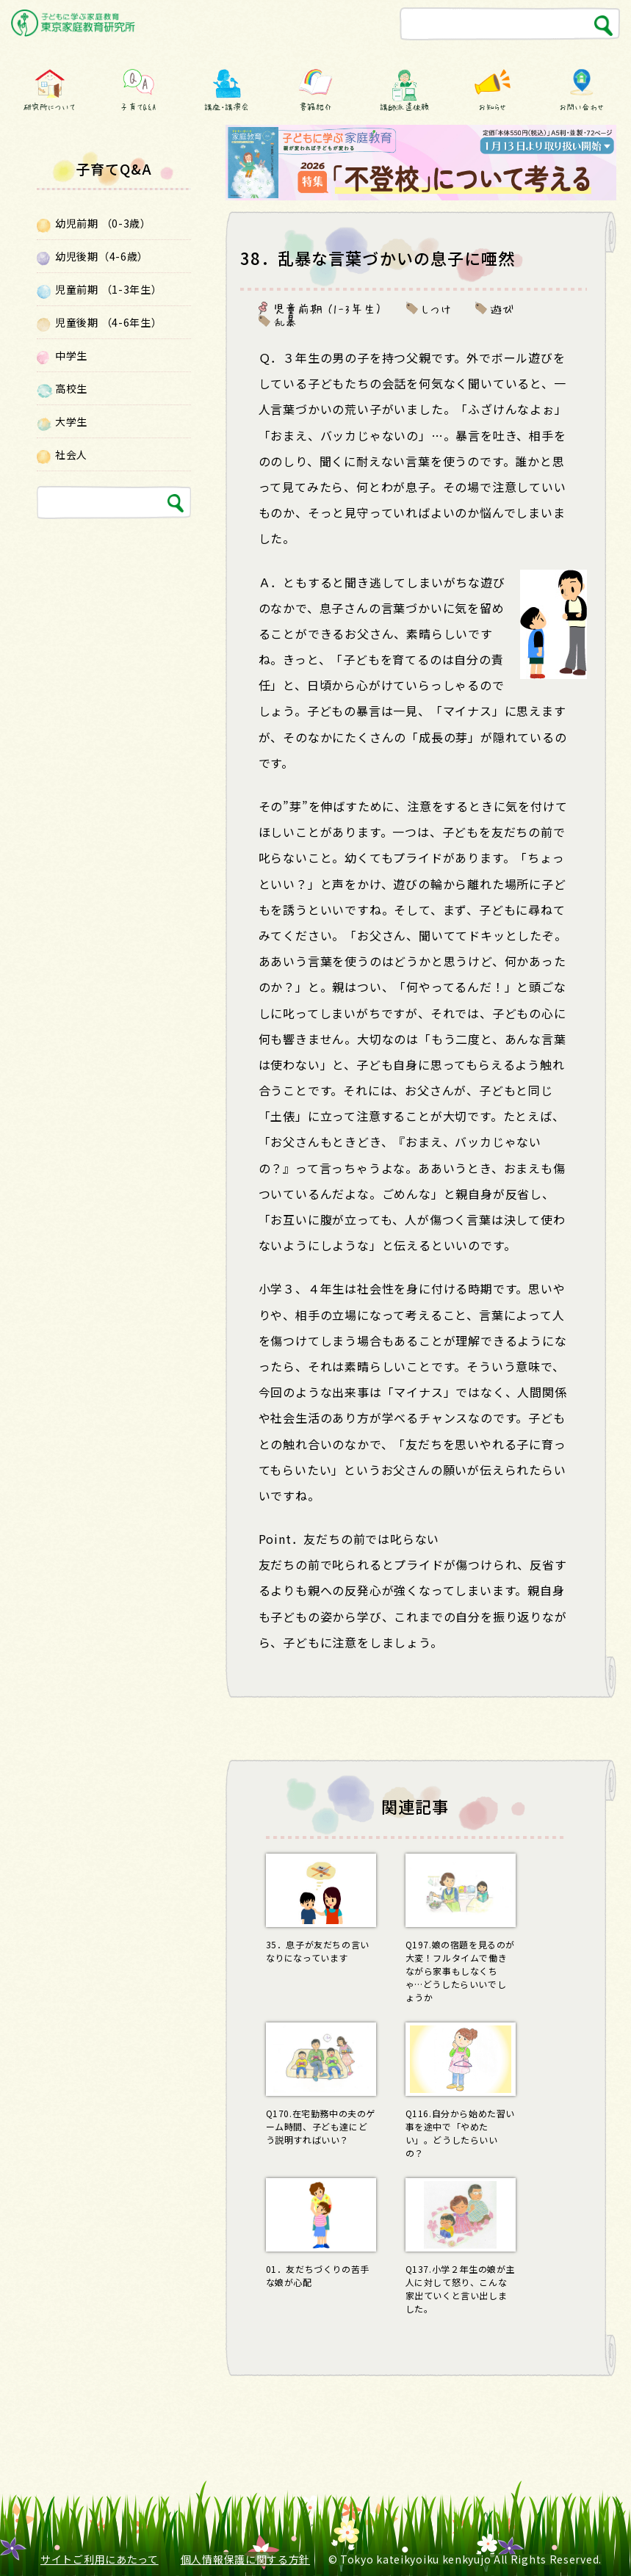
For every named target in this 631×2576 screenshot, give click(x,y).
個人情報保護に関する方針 (245, 2559)
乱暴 (285, 321)
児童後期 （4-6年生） (108, 322)
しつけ (436, 308)
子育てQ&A (138, 107)
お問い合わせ (581, 107)
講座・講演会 (227, 107)
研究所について (49, 107)
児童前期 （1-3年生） (328, 308)
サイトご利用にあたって (99, 2559)
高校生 (71, 388)
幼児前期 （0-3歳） (103, 223)
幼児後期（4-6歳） (101, 256)
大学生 (71, 421)
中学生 (71, 355)
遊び (503, 308)
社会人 (71, 454)
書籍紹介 (315, 107)
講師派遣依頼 (404, 107)
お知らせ (493, 107)
